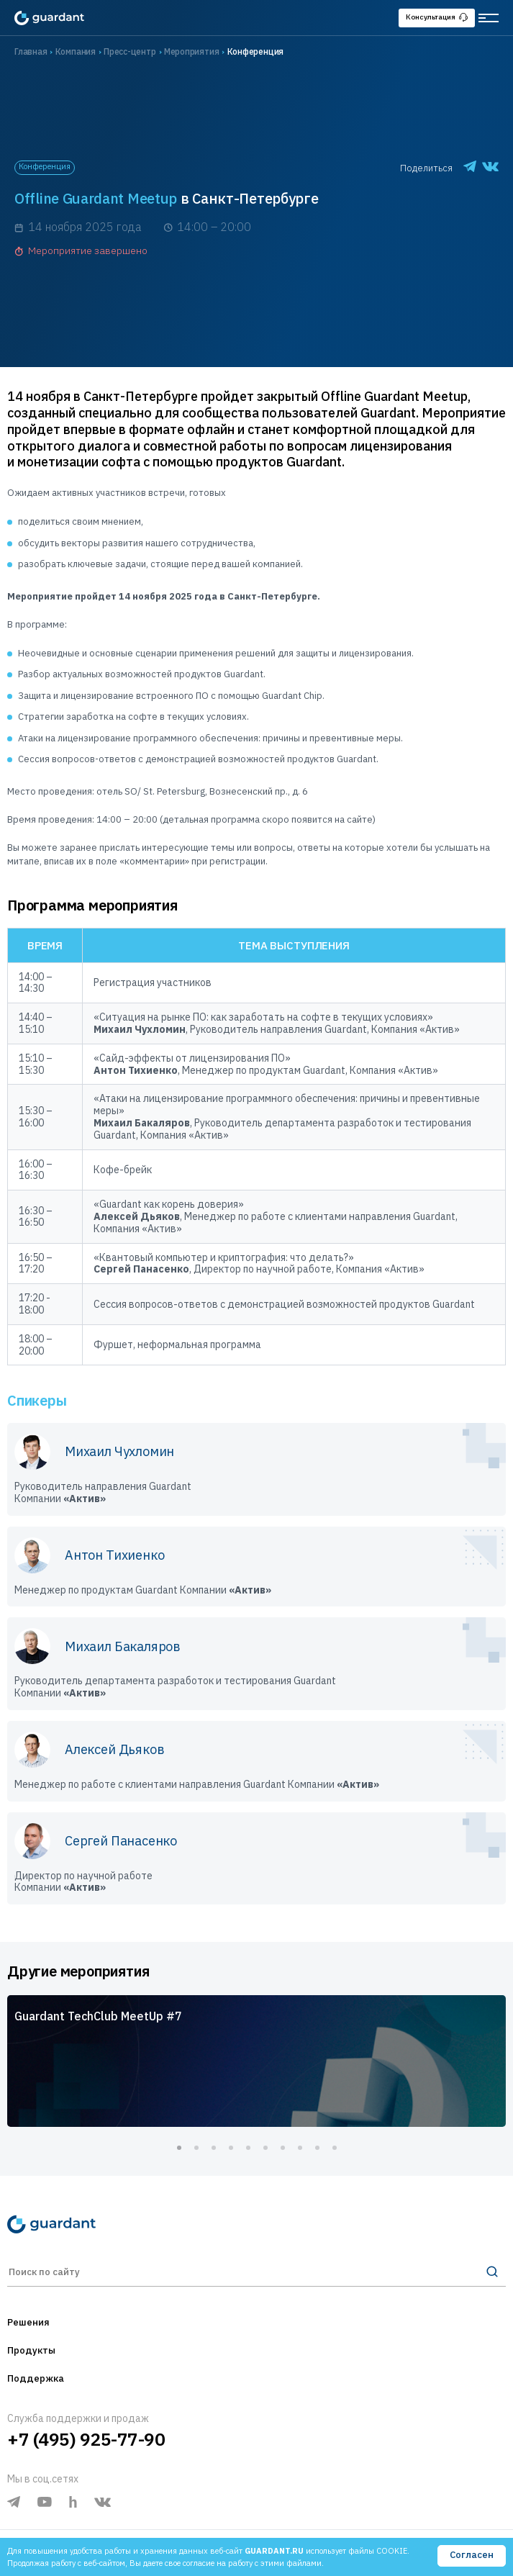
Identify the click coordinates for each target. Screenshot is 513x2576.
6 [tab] (265, 2147)
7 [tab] (282, 2147)
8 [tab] (300, 2147)
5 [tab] (248, 2147)
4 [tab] (230, 2147)
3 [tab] (213, 2147)
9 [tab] (317, 2147)
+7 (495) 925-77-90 (86, 2439)
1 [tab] (179, 2147)
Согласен (472, 2555)
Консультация (437, 17)
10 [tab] (334, 2147)
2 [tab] (196, 2147)
